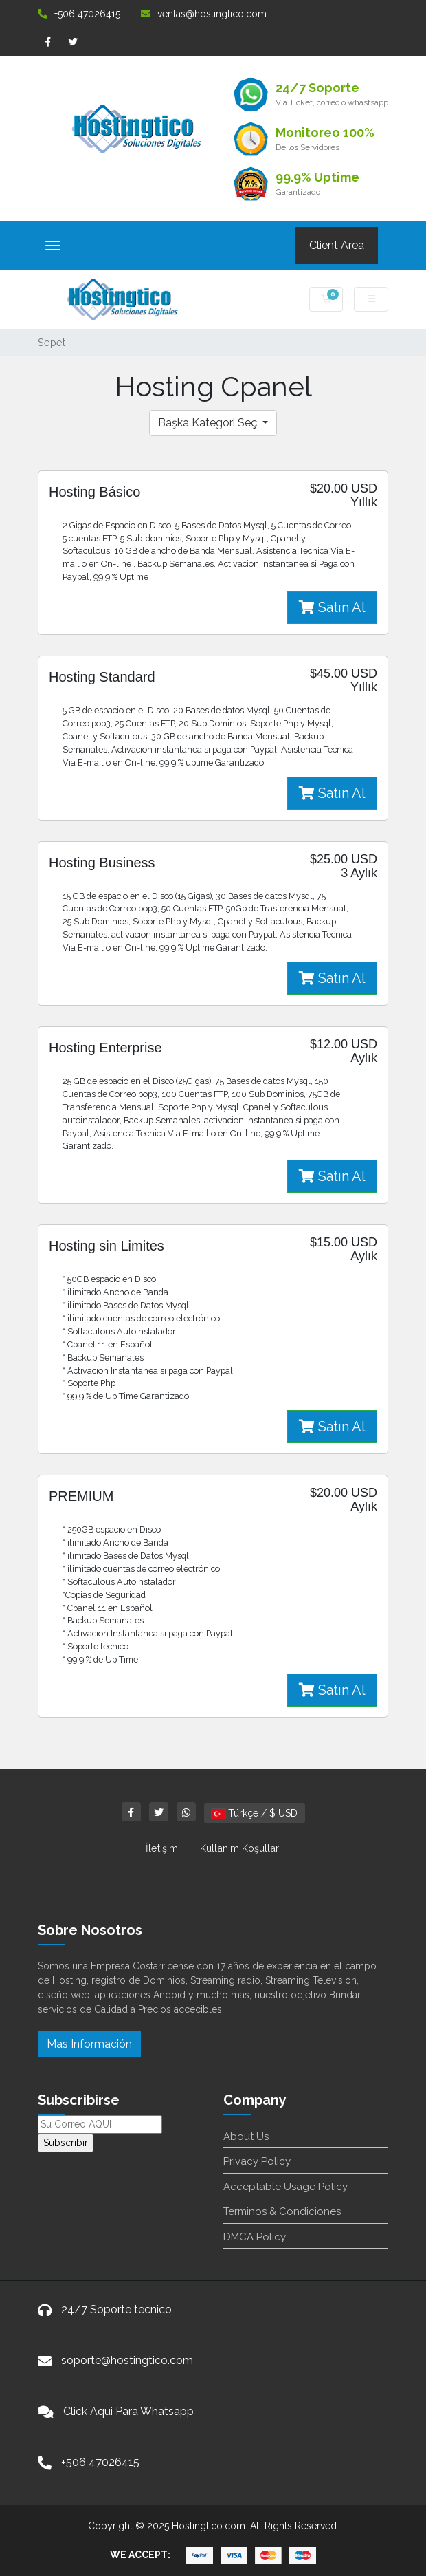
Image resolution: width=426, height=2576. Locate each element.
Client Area (336, 245)
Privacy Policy (257, 2161)
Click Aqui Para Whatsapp (128, 2411)
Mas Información (89, 2043)
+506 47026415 (79, 13)
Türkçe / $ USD (255, 1813)
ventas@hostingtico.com (204, 13)
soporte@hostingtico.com (127, 2360)
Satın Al (332, 607)
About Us (246, 2136)
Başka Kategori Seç (209, 422)
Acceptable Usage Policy (285, 2186)
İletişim (162, 1848)
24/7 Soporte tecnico (116, 2309)
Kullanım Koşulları (240, 1848)
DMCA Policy (254, 2237)
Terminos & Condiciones (282, 2211)
